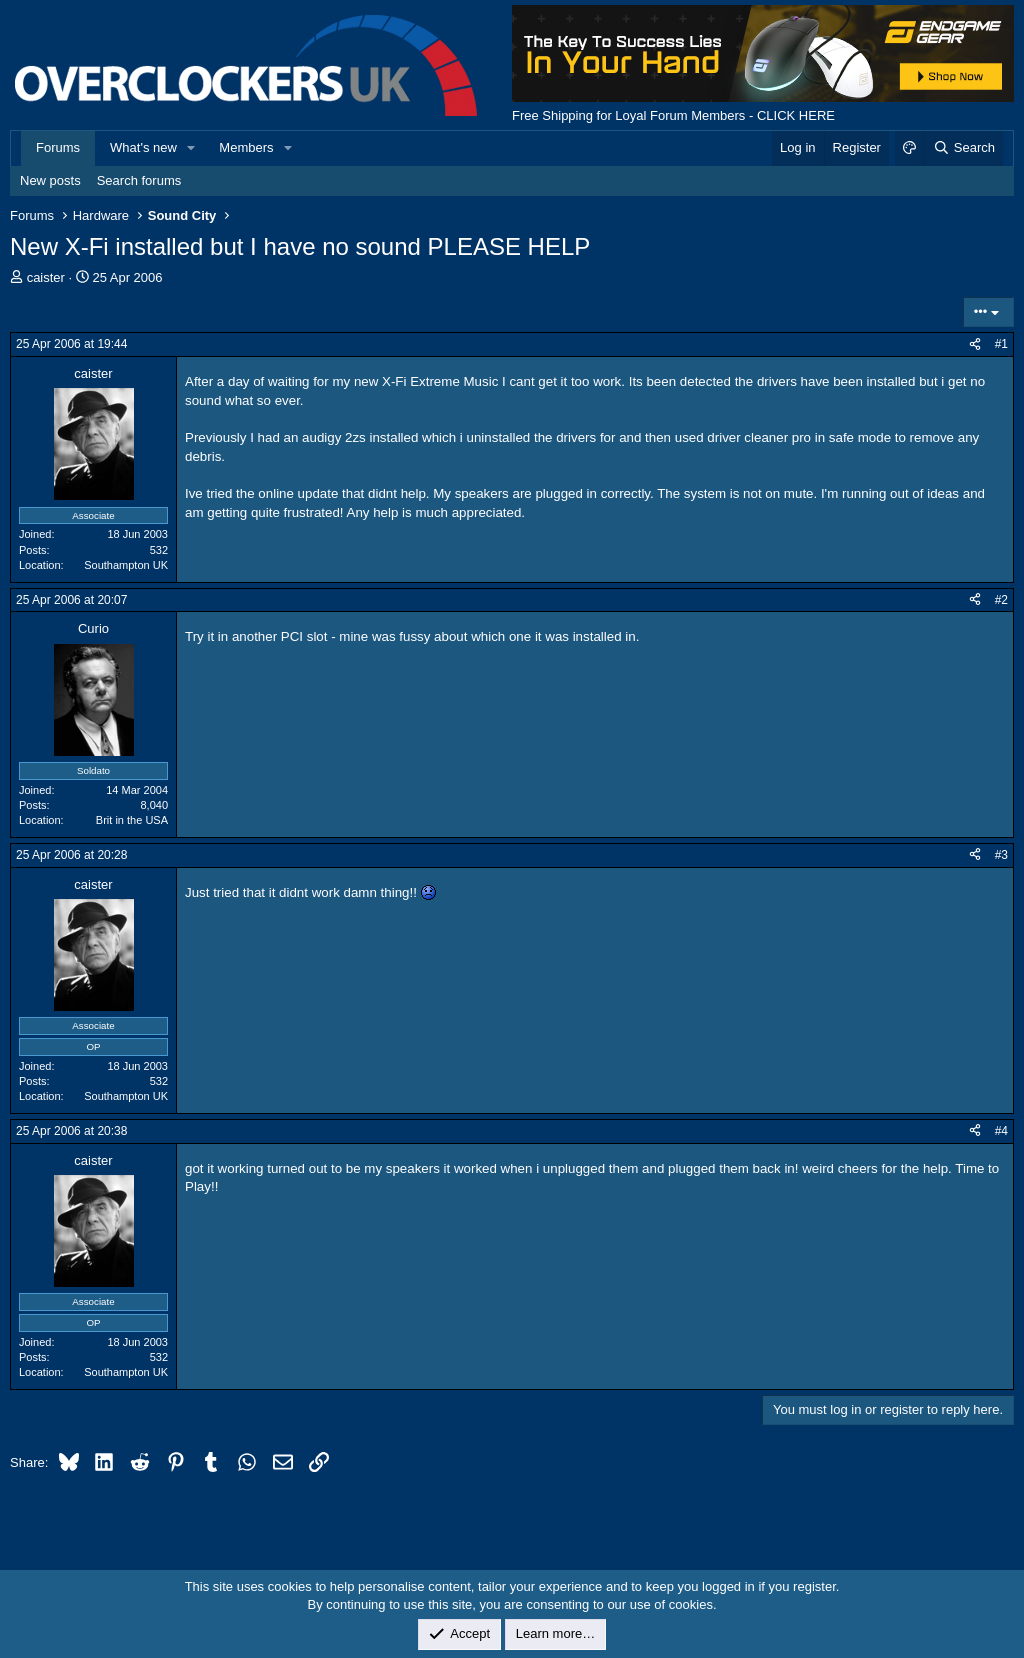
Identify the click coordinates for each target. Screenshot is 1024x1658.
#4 (1001, 1131)
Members (246, 147)
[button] (192, 148)
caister (46, 277)
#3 (1001, 855)
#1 (1001, 344)
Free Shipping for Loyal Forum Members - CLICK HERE (673, 115)
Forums (58, 147)
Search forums (139, 180)
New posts (50, 180)
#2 (1001, 600)
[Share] (975, 344)
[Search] (963, 148)
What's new (143, 147)
